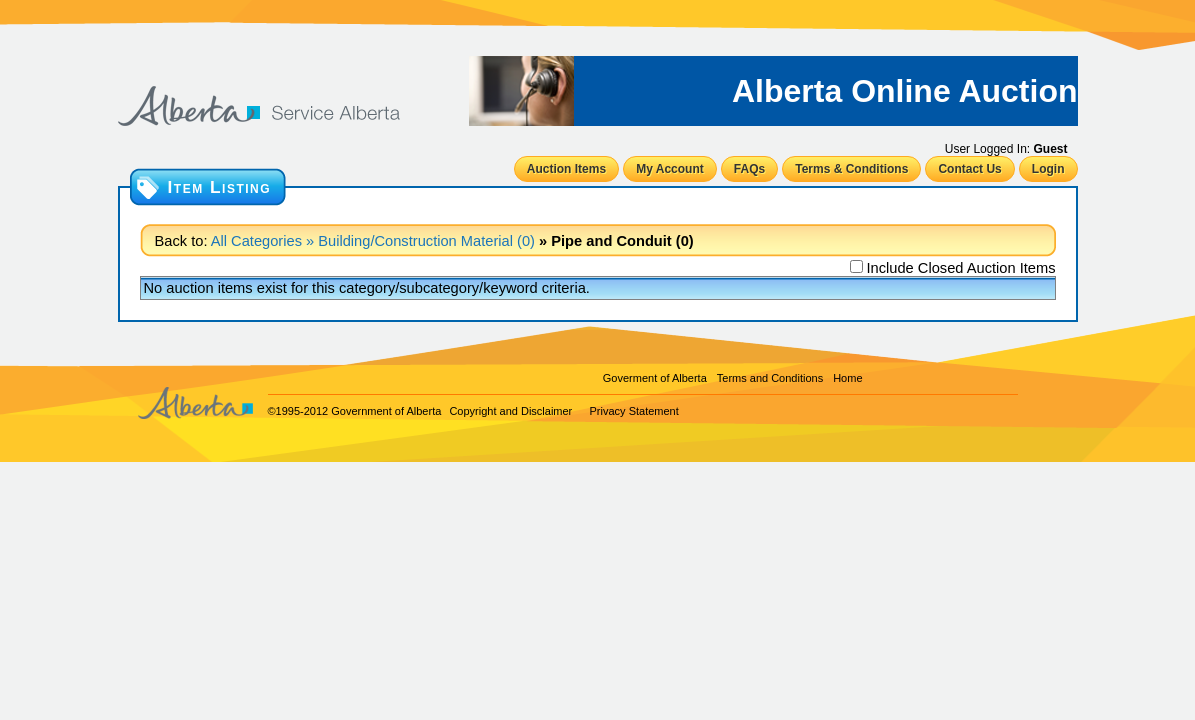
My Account (670, 169)
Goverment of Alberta (655, 378)
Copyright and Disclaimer (510, 411)
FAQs (749, 169)
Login (1048, 169)
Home (847, 378)
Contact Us (969, 169)
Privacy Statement (634, 411)
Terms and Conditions (770, 378)
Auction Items (566, 169)
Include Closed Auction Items (960, 268)
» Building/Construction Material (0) (418, 241)
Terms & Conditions (851, 169)
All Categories (256, 241)
